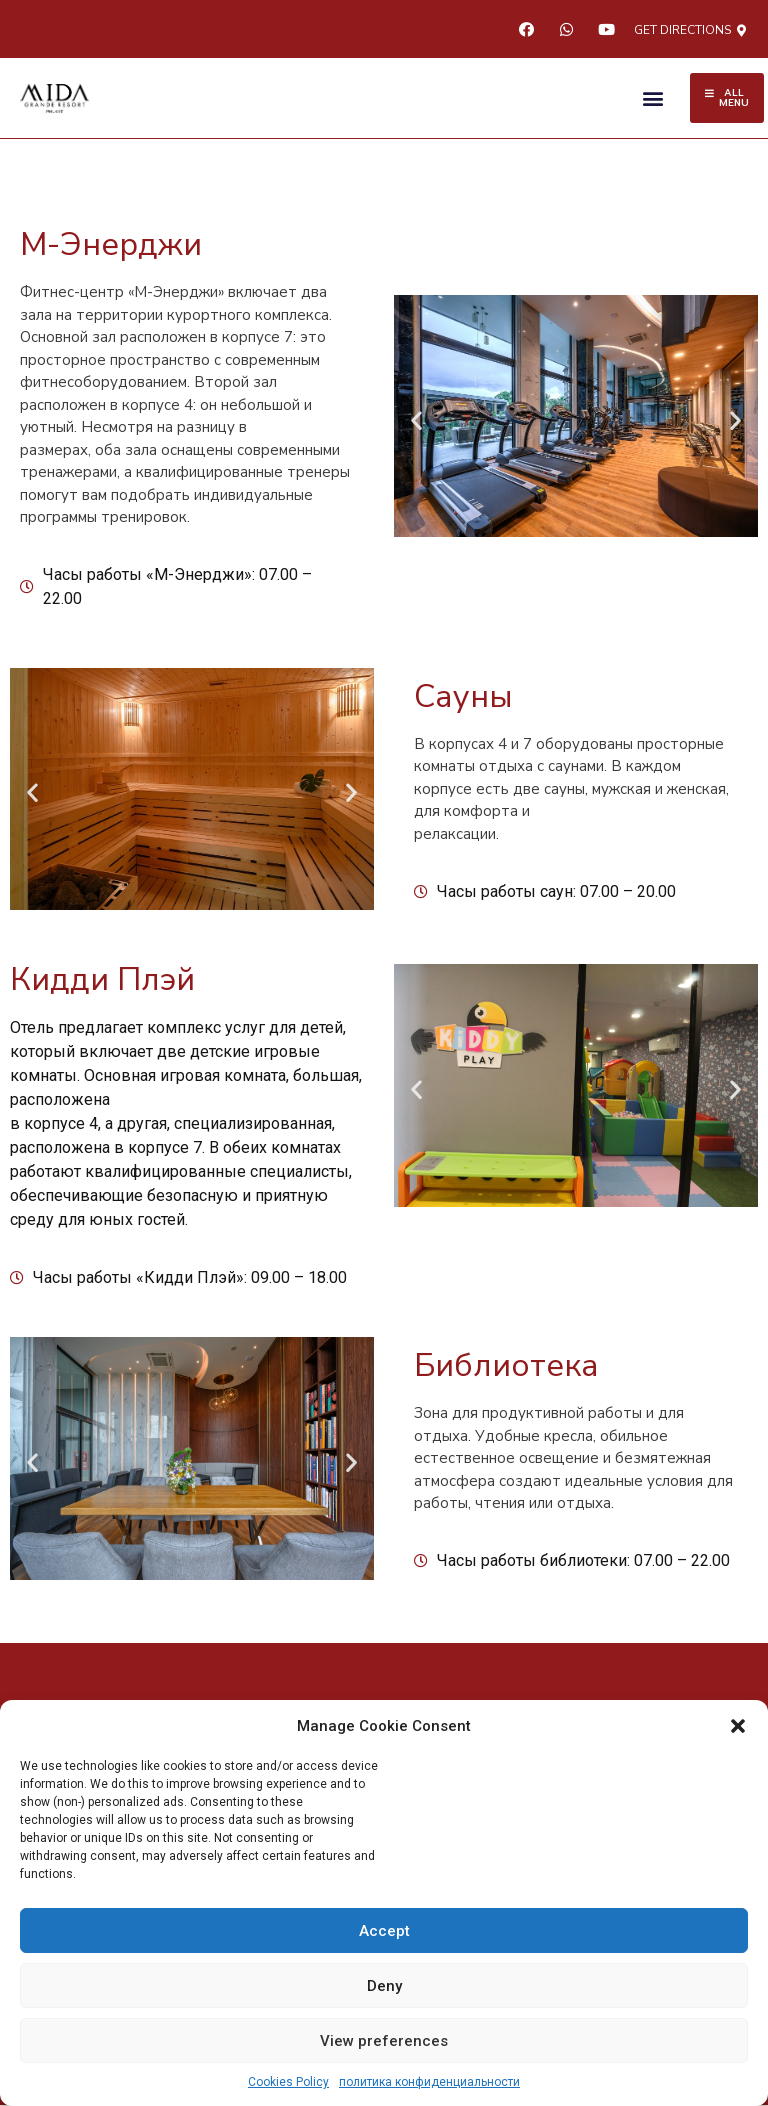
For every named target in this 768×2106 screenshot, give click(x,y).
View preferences (384, 2041)
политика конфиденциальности (429, 2082)
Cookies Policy (288, 2082)
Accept (384, 1931)
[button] (738, 1726)
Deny (384, 1986)
